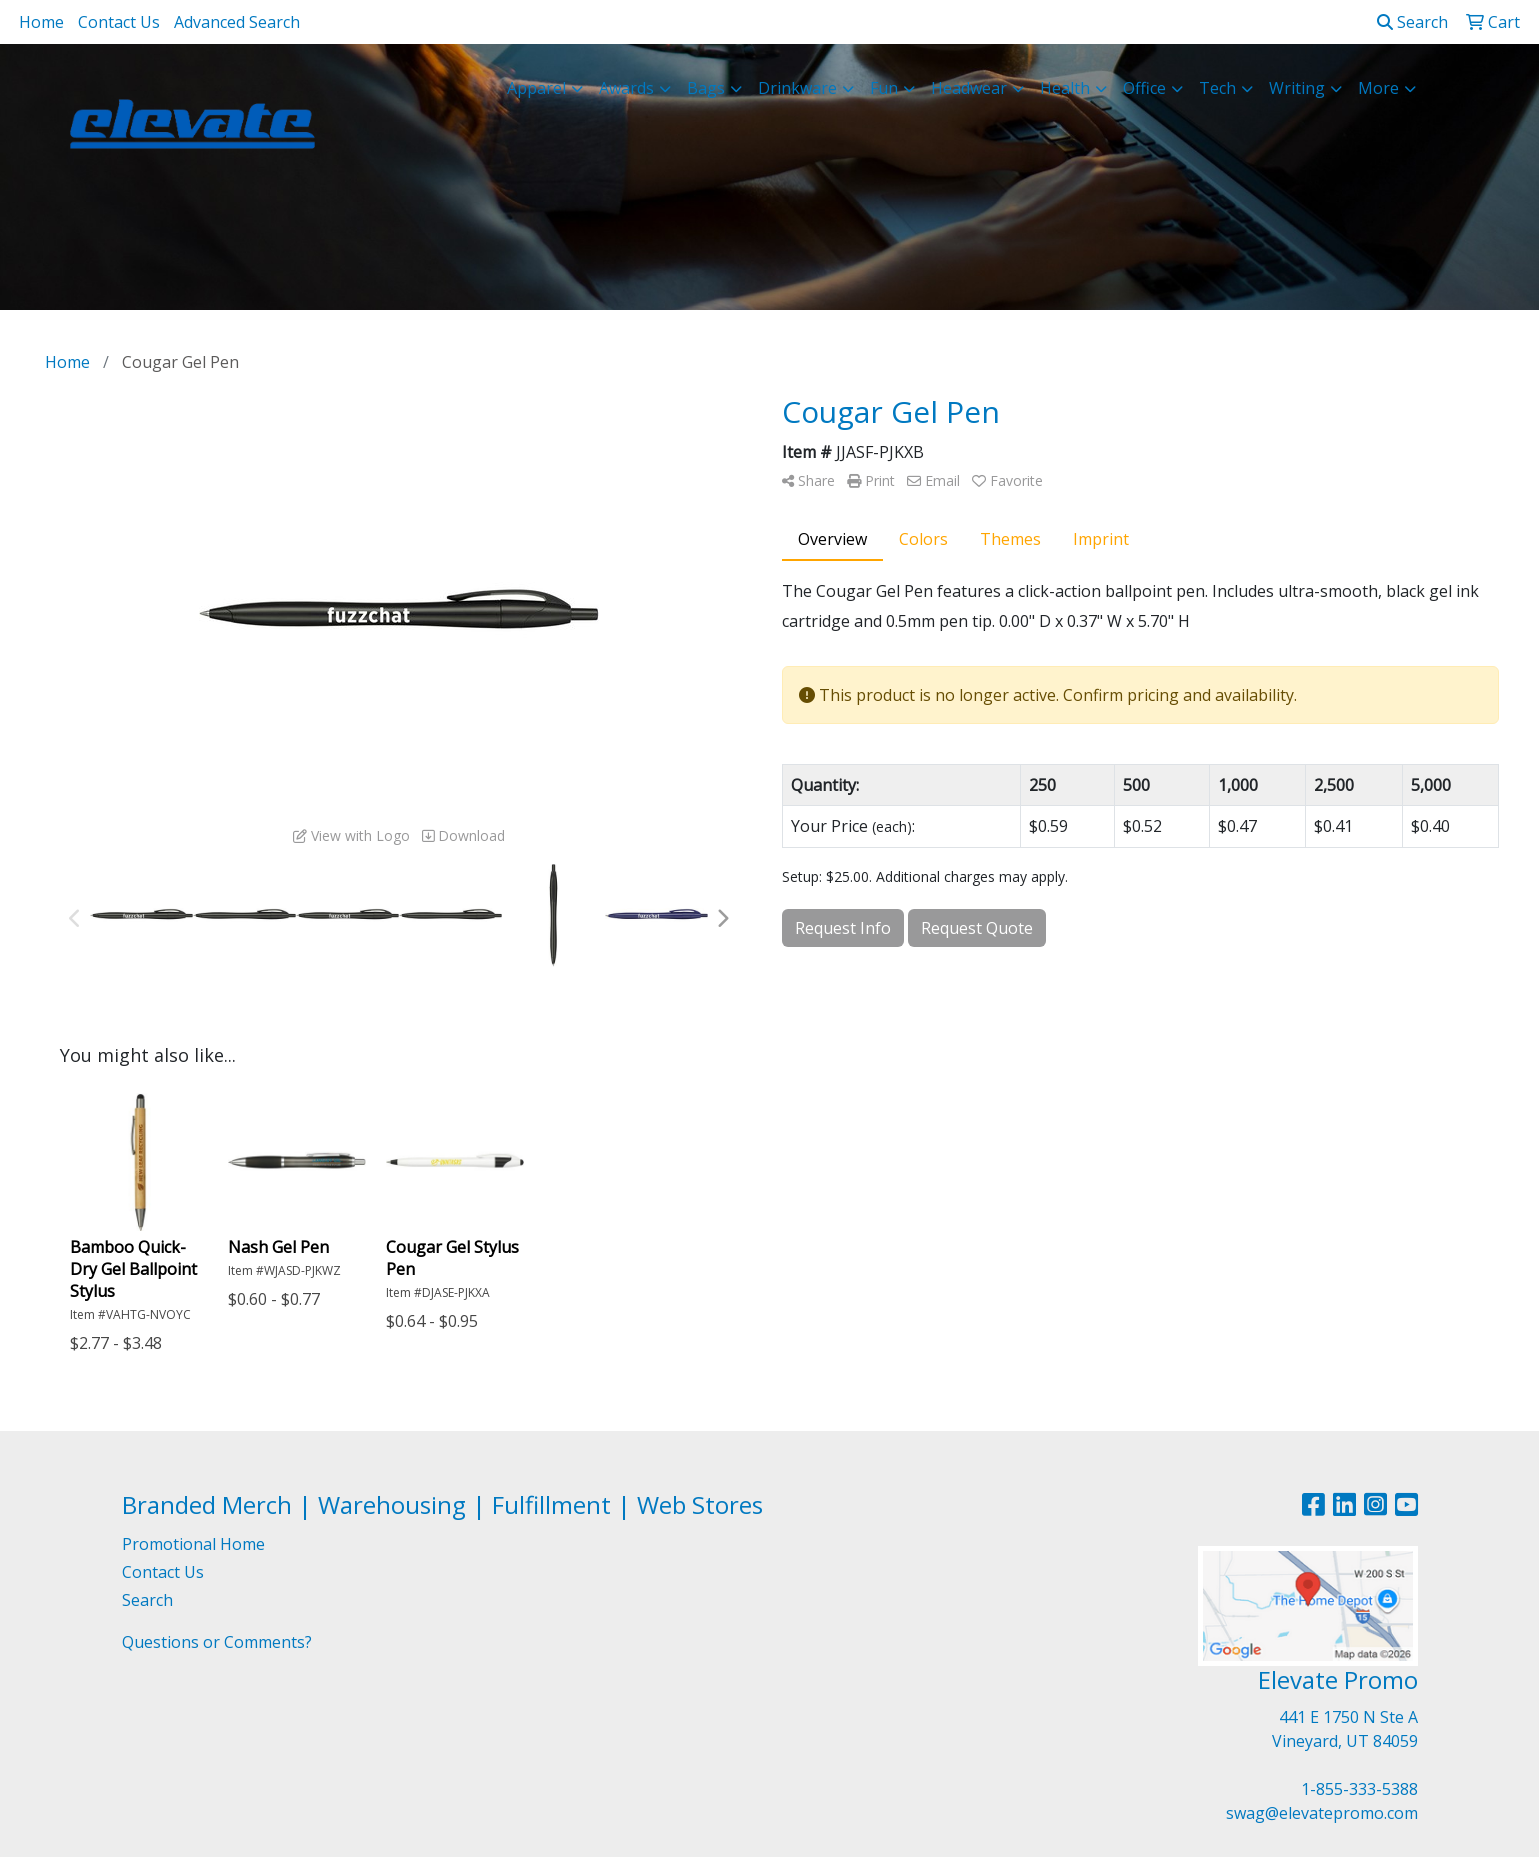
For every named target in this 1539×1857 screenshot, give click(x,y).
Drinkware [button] (797, 88)
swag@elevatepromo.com (1322, 1813)
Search (1412, 22)
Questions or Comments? (217, 1642)
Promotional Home (193, 1544)
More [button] (1378, 88)
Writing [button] (1297, 88)
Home (41, 22)
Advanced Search (237, 22)
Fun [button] (884, 88)
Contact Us (119, 22)
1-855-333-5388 (1359, 1789)
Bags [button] (706, 88)
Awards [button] (626, 88)
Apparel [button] (536, 88)
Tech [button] (1217, 88)
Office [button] (1144, 88)
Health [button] (1065, 88)
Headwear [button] (969, 88)
